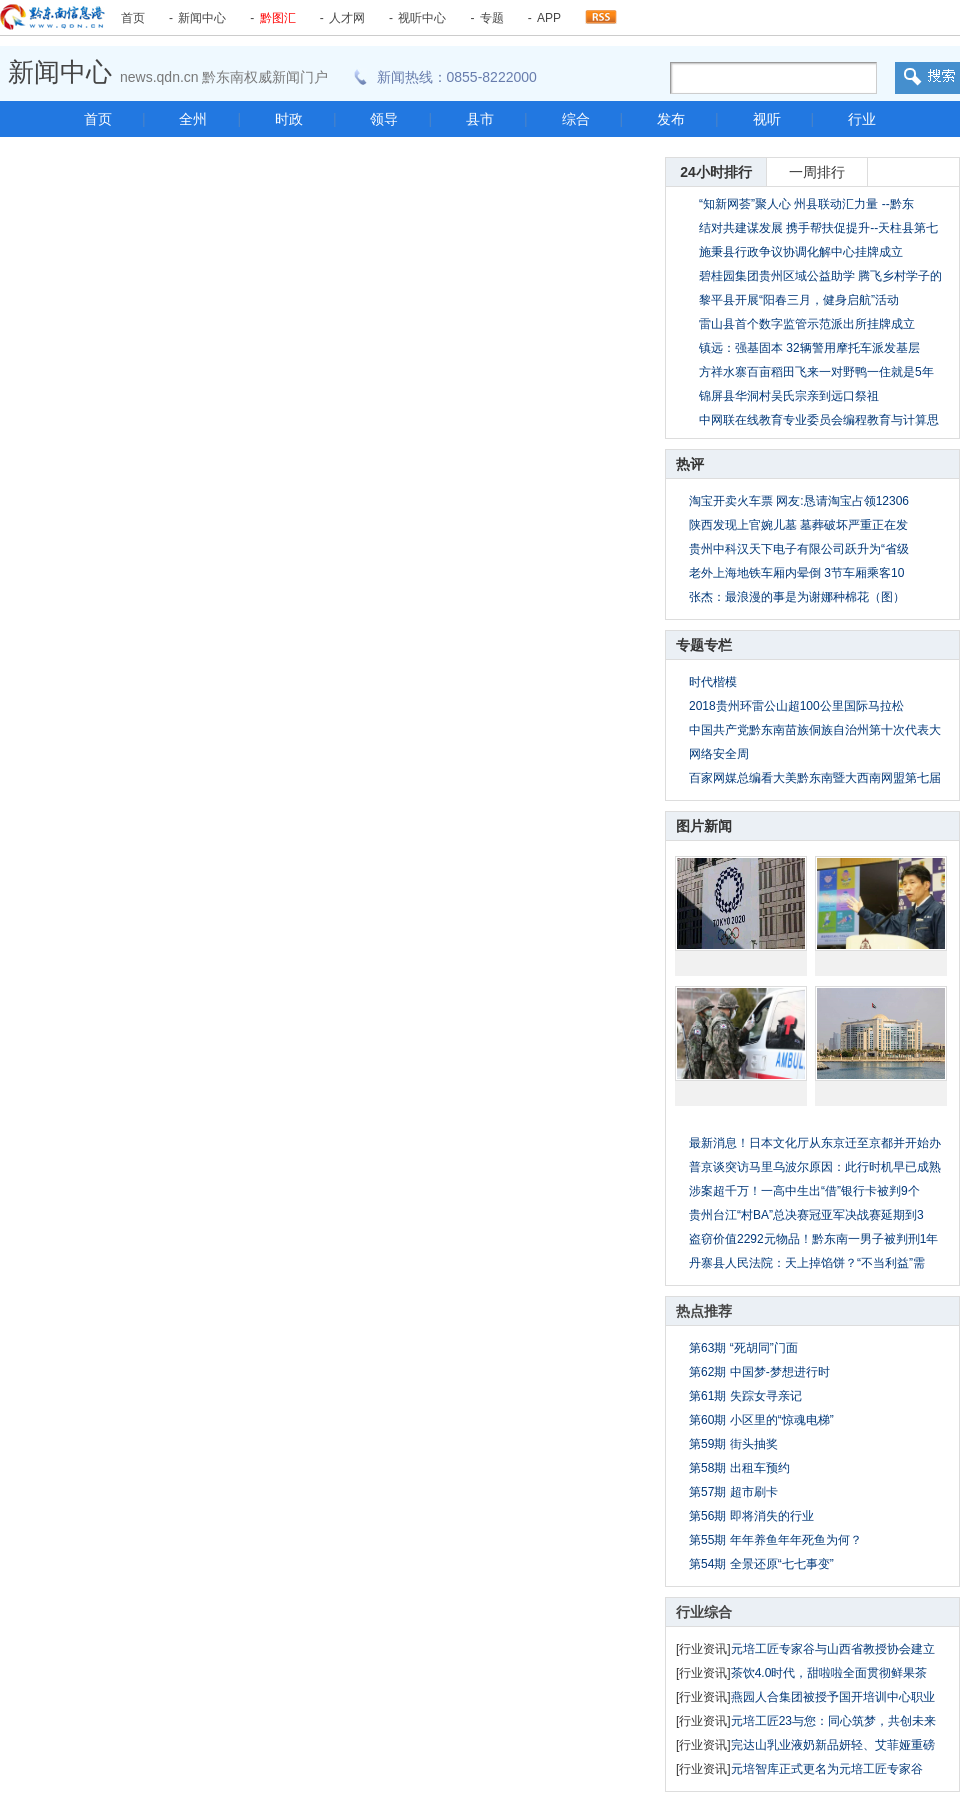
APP (549, 18)
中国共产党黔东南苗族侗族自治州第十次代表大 (815, 730)
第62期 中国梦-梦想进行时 (759, 1372)
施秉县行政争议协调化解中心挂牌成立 (801, 252)
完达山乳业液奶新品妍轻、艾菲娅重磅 (833, 1745)
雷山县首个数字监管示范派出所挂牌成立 (807, 324)
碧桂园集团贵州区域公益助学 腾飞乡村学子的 (820, 276)
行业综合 (704, 1612)
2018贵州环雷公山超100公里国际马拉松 (796, 706)
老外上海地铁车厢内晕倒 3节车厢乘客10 (796, 573)
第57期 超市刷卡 (733, 1492)
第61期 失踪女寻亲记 (745, 1396)
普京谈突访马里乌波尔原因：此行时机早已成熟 (815, 1167)
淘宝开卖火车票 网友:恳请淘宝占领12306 (799, 501)
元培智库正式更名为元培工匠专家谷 (827, 1769)
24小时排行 (716, 172)
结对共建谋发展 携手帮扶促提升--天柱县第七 (818, 228)
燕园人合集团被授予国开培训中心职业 (833, 1697)
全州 (193, 119)
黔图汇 (278, 18)
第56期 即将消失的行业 (751, 1516)
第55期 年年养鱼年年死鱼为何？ (775, 1540)
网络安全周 (719, 754)
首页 (133, 18)
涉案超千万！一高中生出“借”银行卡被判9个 (804, 1191)
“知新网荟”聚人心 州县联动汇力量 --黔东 (806, 204)
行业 (862, 119)
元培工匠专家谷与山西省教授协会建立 (833, 1649)
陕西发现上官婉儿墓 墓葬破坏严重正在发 (798, 525)
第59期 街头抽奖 (733, 1444)
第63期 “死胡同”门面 (743, 1348)
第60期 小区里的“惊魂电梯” (761, 1420)
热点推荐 (704, 1311)
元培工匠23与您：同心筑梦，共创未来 (833, 1721)
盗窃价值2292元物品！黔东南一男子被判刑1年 (813, 1239)
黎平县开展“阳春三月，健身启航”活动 (799, 300)
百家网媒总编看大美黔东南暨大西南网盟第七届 (815, 778)
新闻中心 (202, 18)
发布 (671, 119)
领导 (384, 119)
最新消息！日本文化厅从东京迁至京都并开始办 (815, 1143)
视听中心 (422, 18)
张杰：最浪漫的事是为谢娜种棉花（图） (797, 597)
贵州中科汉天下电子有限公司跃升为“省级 (799, 549)
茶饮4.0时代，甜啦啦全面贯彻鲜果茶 (829, 1673)
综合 (576, 119)
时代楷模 (713, 682)
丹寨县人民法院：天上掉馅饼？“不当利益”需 (807, 1263)
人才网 (347, 18)
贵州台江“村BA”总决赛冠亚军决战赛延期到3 (806, 1215)
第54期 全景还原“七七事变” (761, 1564)
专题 (492, 18)
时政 (289, 119)
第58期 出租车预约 (739, 1468)
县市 (480, 119)
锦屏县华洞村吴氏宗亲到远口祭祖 (789, 396)
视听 (767, 119)
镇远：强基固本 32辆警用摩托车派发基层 (809, 348)
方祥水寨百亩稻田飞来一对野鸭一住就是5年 (816, 372)
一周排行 (817, 172)
